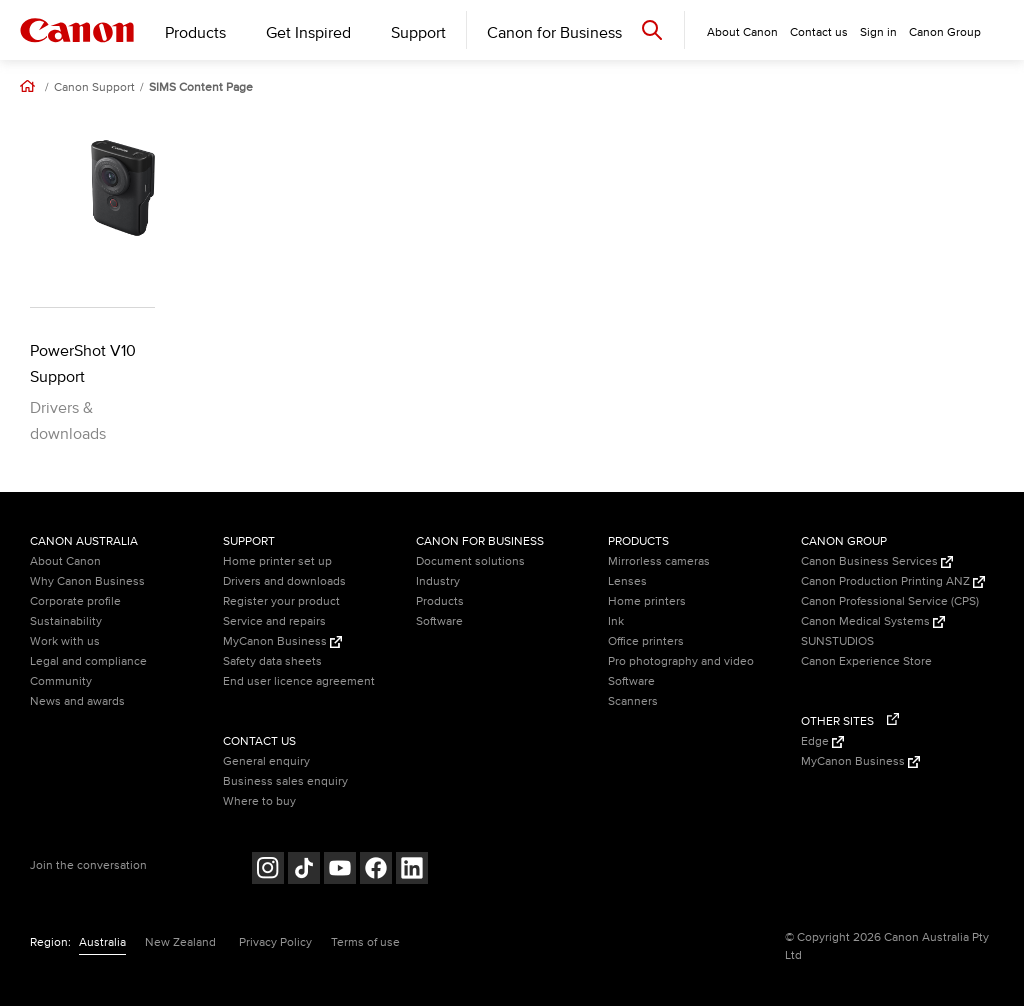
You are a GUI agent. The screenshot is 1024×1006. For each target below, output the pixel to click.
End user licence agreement (299, 681)
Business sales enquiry (285, 781)
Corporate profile (75, 601)
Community (61, 681)
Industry (438, 581)
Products (195, 33)
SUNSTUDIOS (837, 641)
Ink (616, 621)
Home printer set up (277, 561)
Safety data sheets (272, 661)
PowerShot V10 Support (83, 364)
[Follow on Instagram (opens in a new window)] (268, 870)
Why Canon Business (87, 581)
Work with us (65, 641)
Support (418, 33)
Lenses (627, 581)
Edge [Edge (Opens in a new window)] (822, 741)
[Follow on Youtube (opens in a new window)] (340, 870)
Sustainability (66, 621)
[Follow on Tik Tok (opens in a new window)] (304, 870)
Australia (102, 942)
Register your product (281, 601)
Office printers (646, 641)
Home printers (647, 601)
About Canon (65, 561)
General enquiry (266, 761)
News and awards (77, 701)
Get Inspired (308, 33)
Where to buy (259, 801)
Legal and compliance (88, 661)
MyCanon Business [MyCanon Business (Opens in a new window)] (282, 641)
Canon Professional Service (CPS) (890, 601)
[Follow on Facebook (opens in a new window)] (376, 870)
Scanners (633, 701)
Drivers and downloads (284, 581)
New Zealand (180, 942)
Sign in (878, 32)
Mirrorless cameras (659, 561)
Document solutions (470, 561)
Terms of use (365, 942)
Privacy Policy (275, 942)
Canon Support (94, 88)
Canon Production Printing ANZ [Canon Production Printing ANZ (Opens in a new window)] (893, 581)
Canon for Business (554, 33)
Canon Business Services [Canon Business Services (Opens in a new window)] (877, 561)
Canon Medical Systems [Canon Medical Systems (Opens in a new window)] (873, 621)
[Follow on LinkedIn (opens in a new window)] (412, 870)
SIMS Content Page (201, 88)
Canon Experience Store (866, 661)
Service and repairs (274, 621)
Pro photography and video (681, 661)
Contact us (819, 32)
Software (439, 621)
